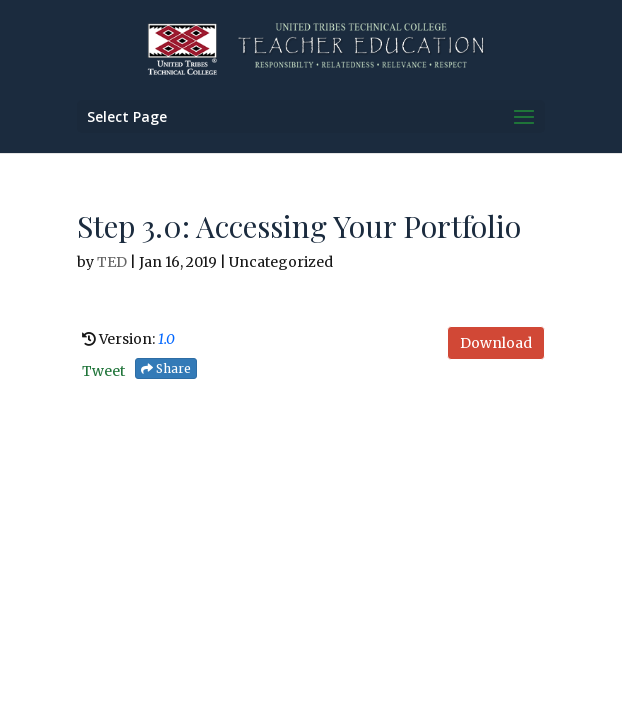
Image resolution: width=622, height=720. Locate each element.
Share (166, 368)
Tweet (103, 371)
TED (112, 262)
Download (496, 343)
